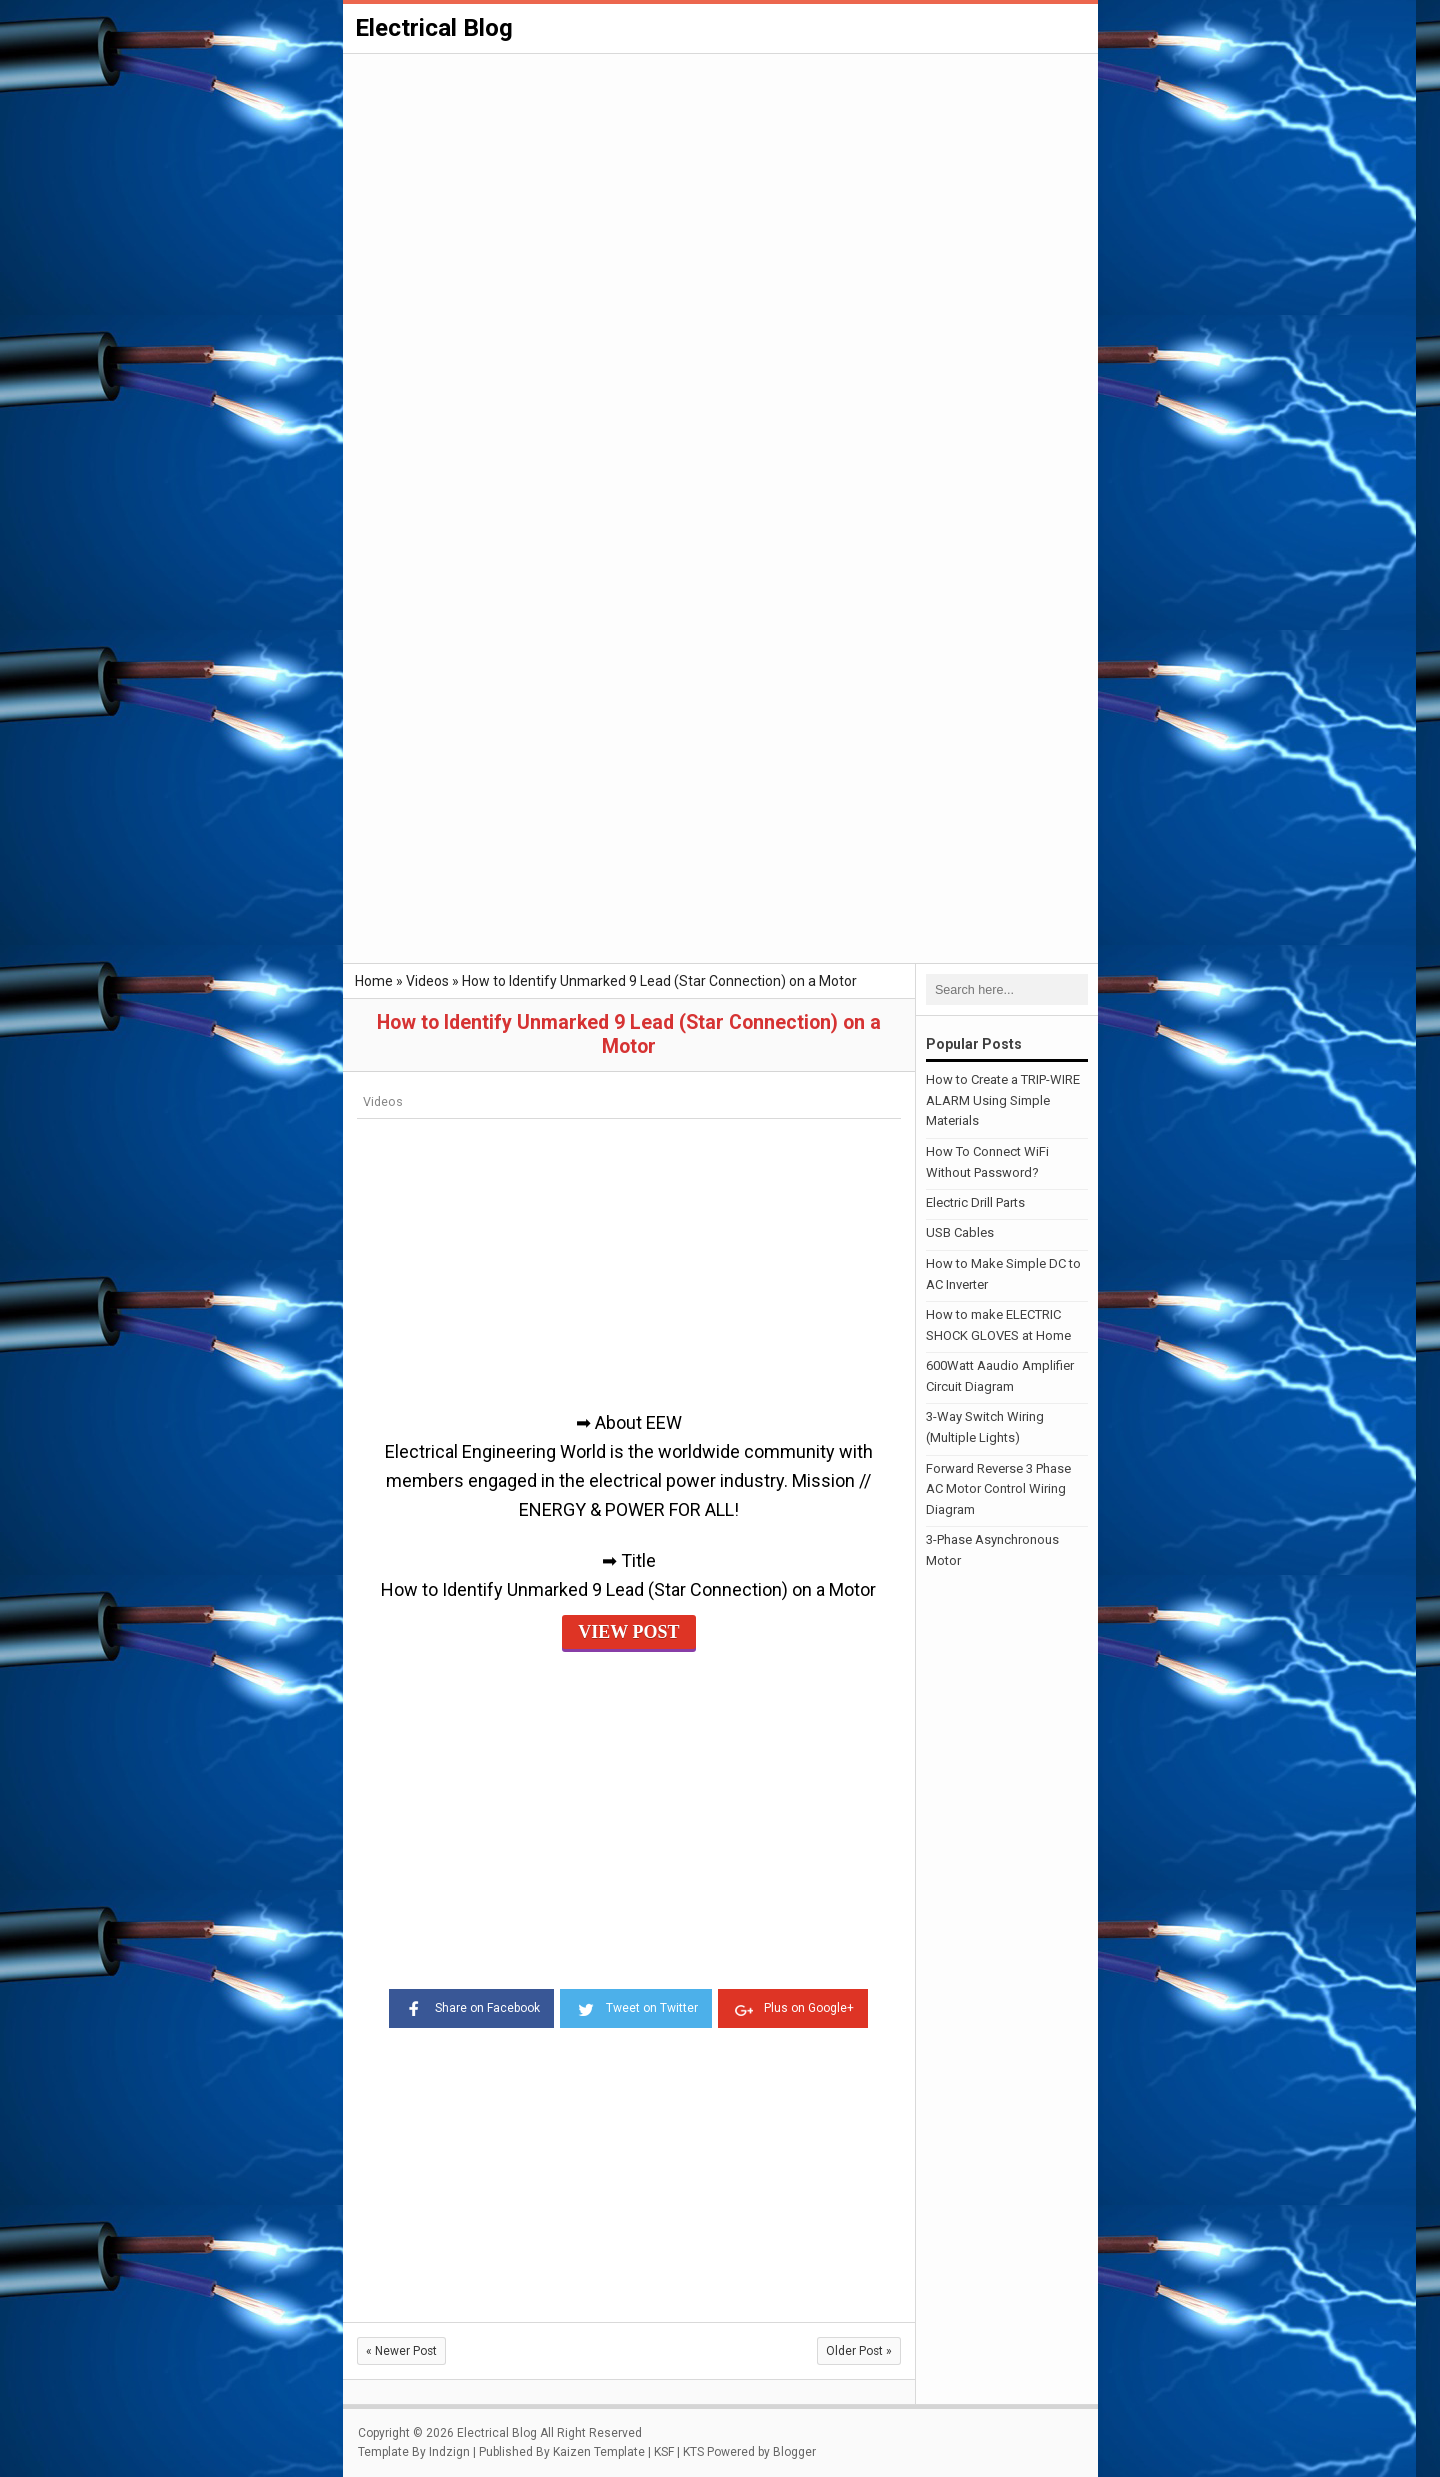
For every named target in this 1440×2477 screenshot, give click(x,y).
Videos (383, 1101)
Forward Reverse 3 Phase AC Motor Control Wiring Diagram (998, 1489)
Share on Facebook (471, 2007)
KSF (664, 2452)
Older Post (859, 2351)
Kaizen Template (599, 2452)
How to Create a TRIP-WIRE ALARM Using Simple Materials (1003, 1100)
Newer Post (401, 2351)
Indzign (449, 2452)
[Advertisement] (720, 206)
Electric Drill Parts (975, 1202)
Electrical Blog (434, 28)
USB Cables (960, 1232)
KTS (693, 2452)
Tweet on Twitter (636, 2007)
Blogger (794, 2452)
